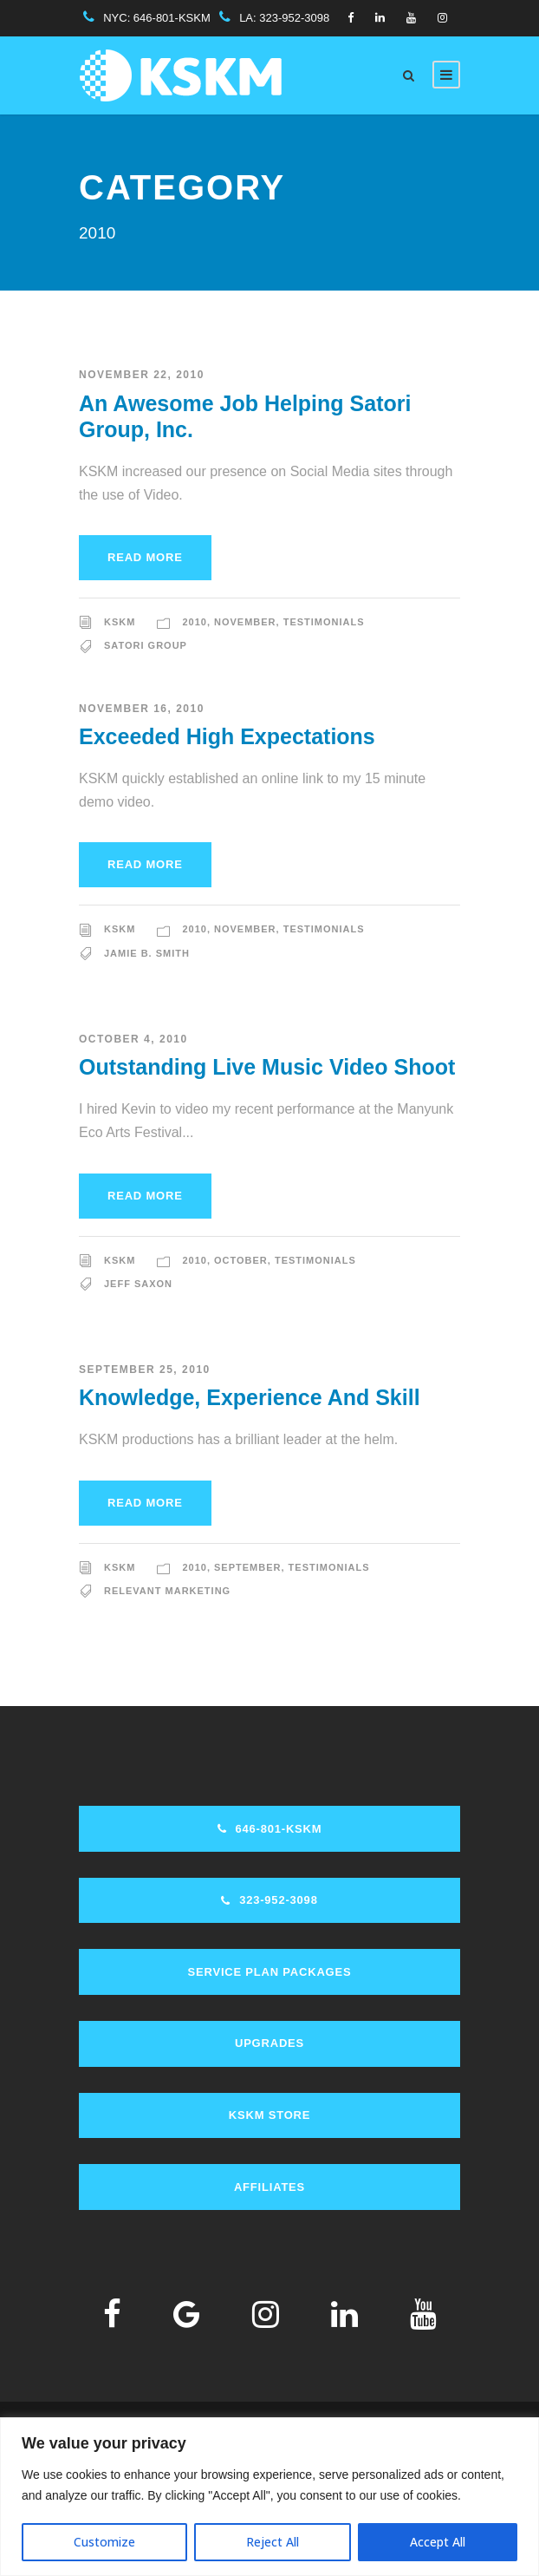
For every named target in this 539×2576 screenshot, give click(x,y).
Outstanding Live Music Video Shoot (267, 1067)
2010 (194, 622)
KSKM (119, 622)
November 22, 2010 (142, 375)
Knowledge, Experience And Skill (249, 1397)
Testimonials (324, 622)
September (247, 1567)
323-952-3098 (294, 17)
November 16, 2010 (142, 709)
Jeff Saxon (138, 1283)
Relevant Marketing (167, 1590)
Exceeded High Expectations (227, 736)
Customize (104, 2542)
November (245, 622)
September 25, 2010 (145, 1369)
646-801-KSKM (172, 17)
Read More (145, 557)
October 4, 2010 (133, 1039)
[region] (269, 2496)
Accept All (437, 2542)
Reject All (272, 2542)
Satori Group (145, 645)
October (241, 1260)
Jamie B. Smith (147, 953)
